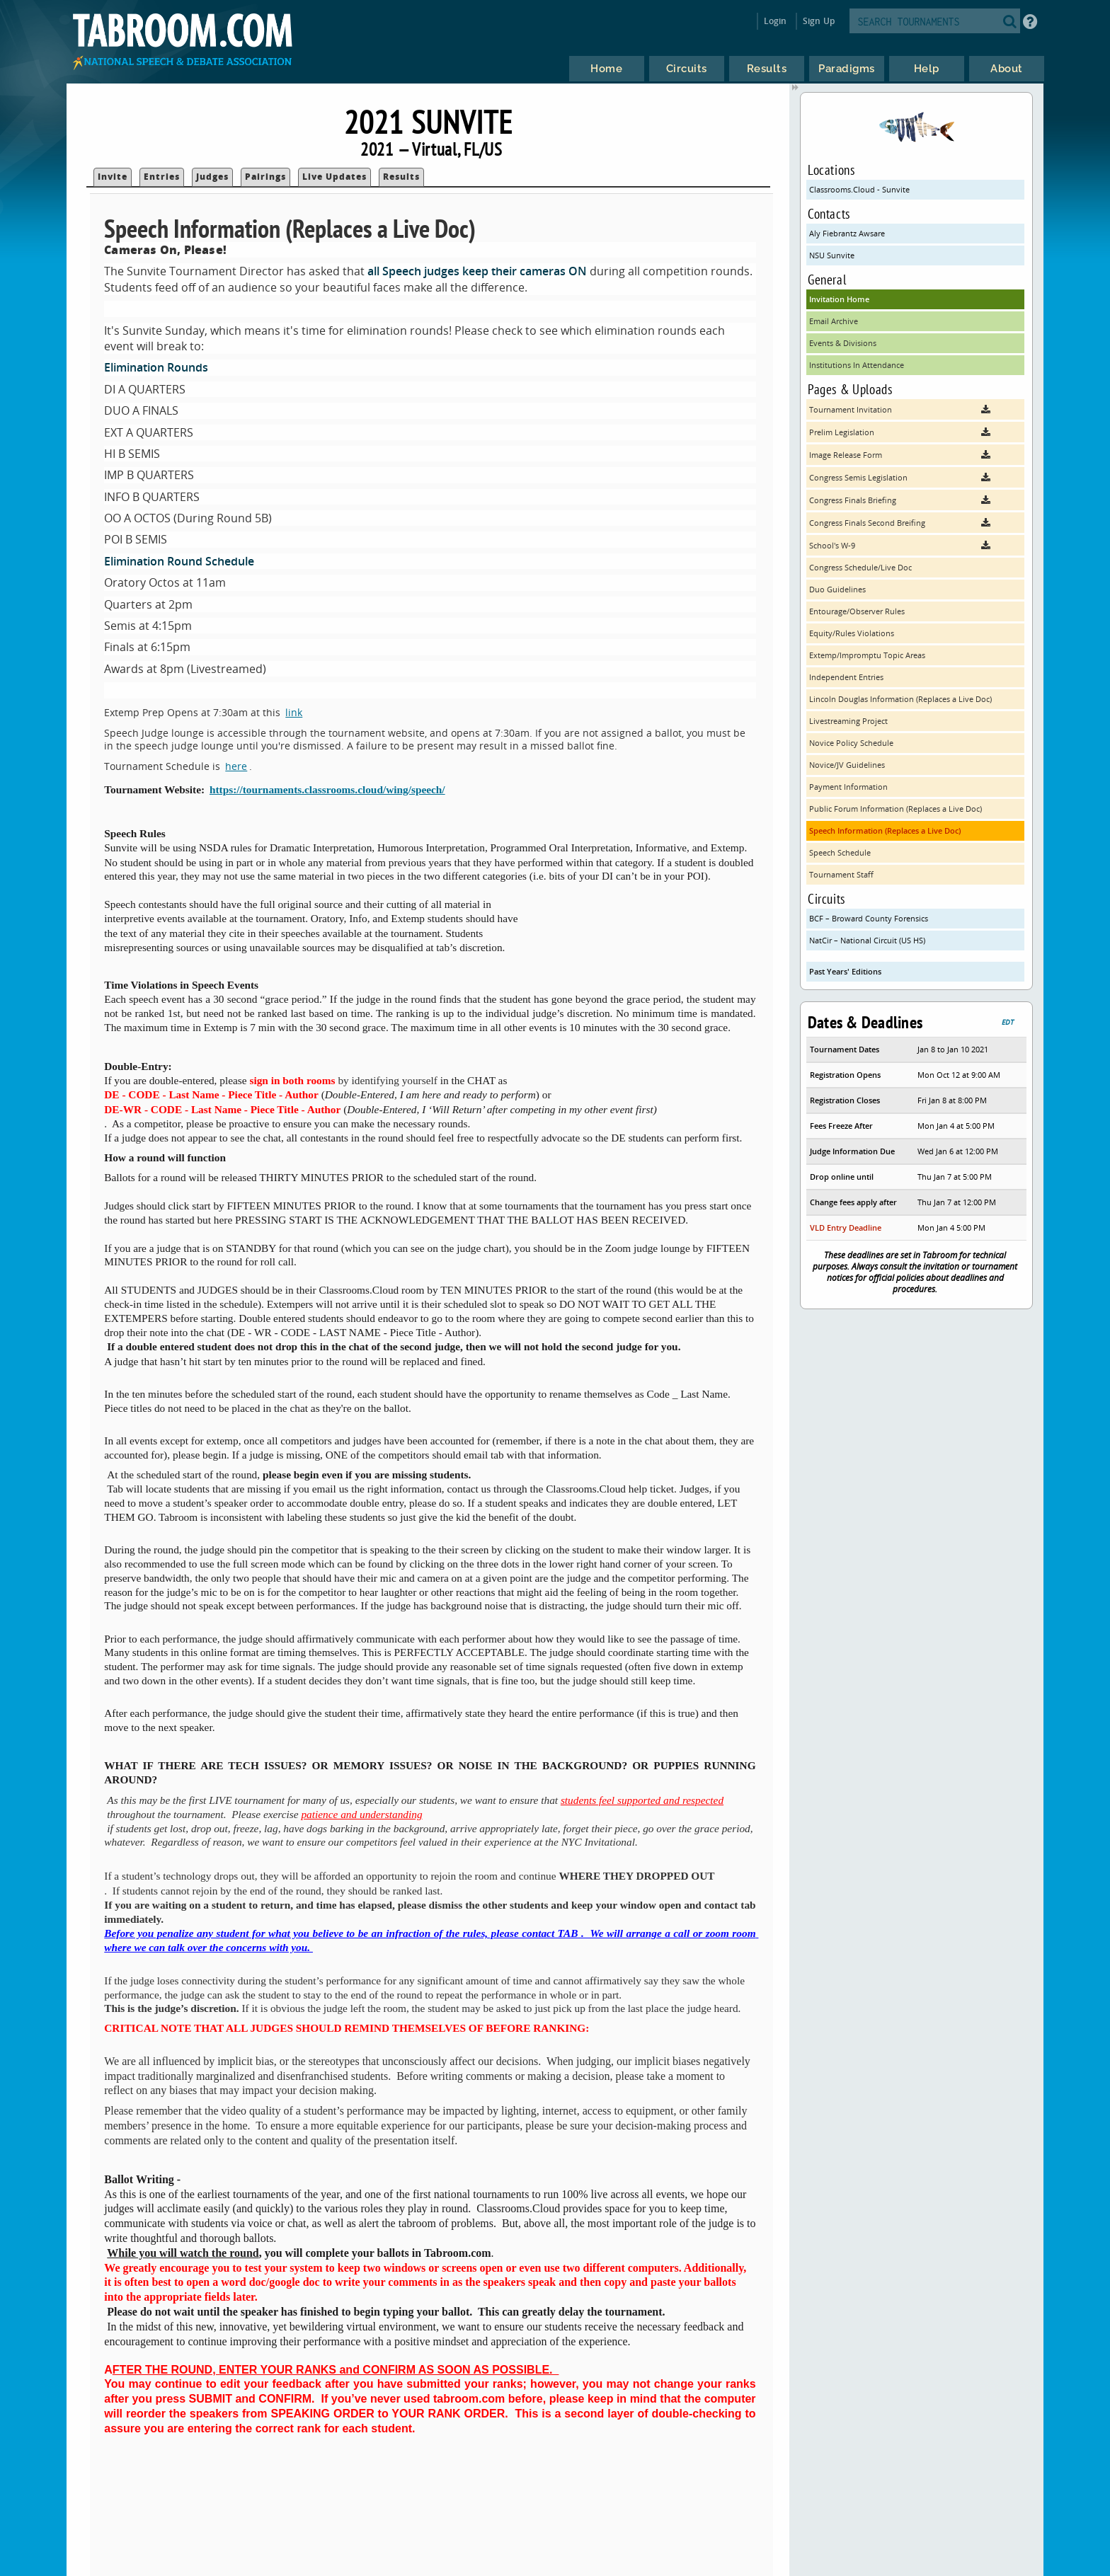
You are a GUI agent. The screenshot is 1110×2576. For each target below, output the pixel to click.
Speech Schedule (840, 852)
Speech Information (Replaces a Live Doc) (885, 830)
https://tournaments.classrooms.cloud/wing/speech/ (327, 789)
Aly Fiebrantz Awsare (847, 233)
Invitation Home (839, 299)
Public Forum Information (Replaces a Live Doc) (895, 808)
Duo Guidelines (837, 589)
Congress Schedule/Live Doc (860, 567)
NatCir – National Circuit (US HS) (867, 940)
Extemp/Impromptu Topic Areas (867, 655)
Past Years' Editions (845, 971)
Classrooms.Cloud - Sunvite (859, 189)
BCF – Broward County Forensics (868, 918)
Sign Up (819, 21)
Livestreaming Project (848, 720)
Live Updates (334, 177)
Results (401, 177)
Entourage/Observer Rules (857, 611)
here (236, 766)
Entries (162, 177)
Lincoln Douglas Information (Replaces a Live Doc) (900, 699)
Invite (112, 177)
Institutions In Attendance (856, 365)
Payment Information (848, 786)
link (293, 712)
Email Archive (833, 321)
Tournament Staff (841, 874)
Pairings (265, 177)
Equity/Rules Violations (851, 633)
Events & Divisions (842, 343)
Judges (212, 177)
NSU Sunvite (831, 255)
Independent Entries (846, 677)
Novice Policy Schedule (851, 742)
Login (775, 21)
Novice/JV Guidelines (847, 764)
